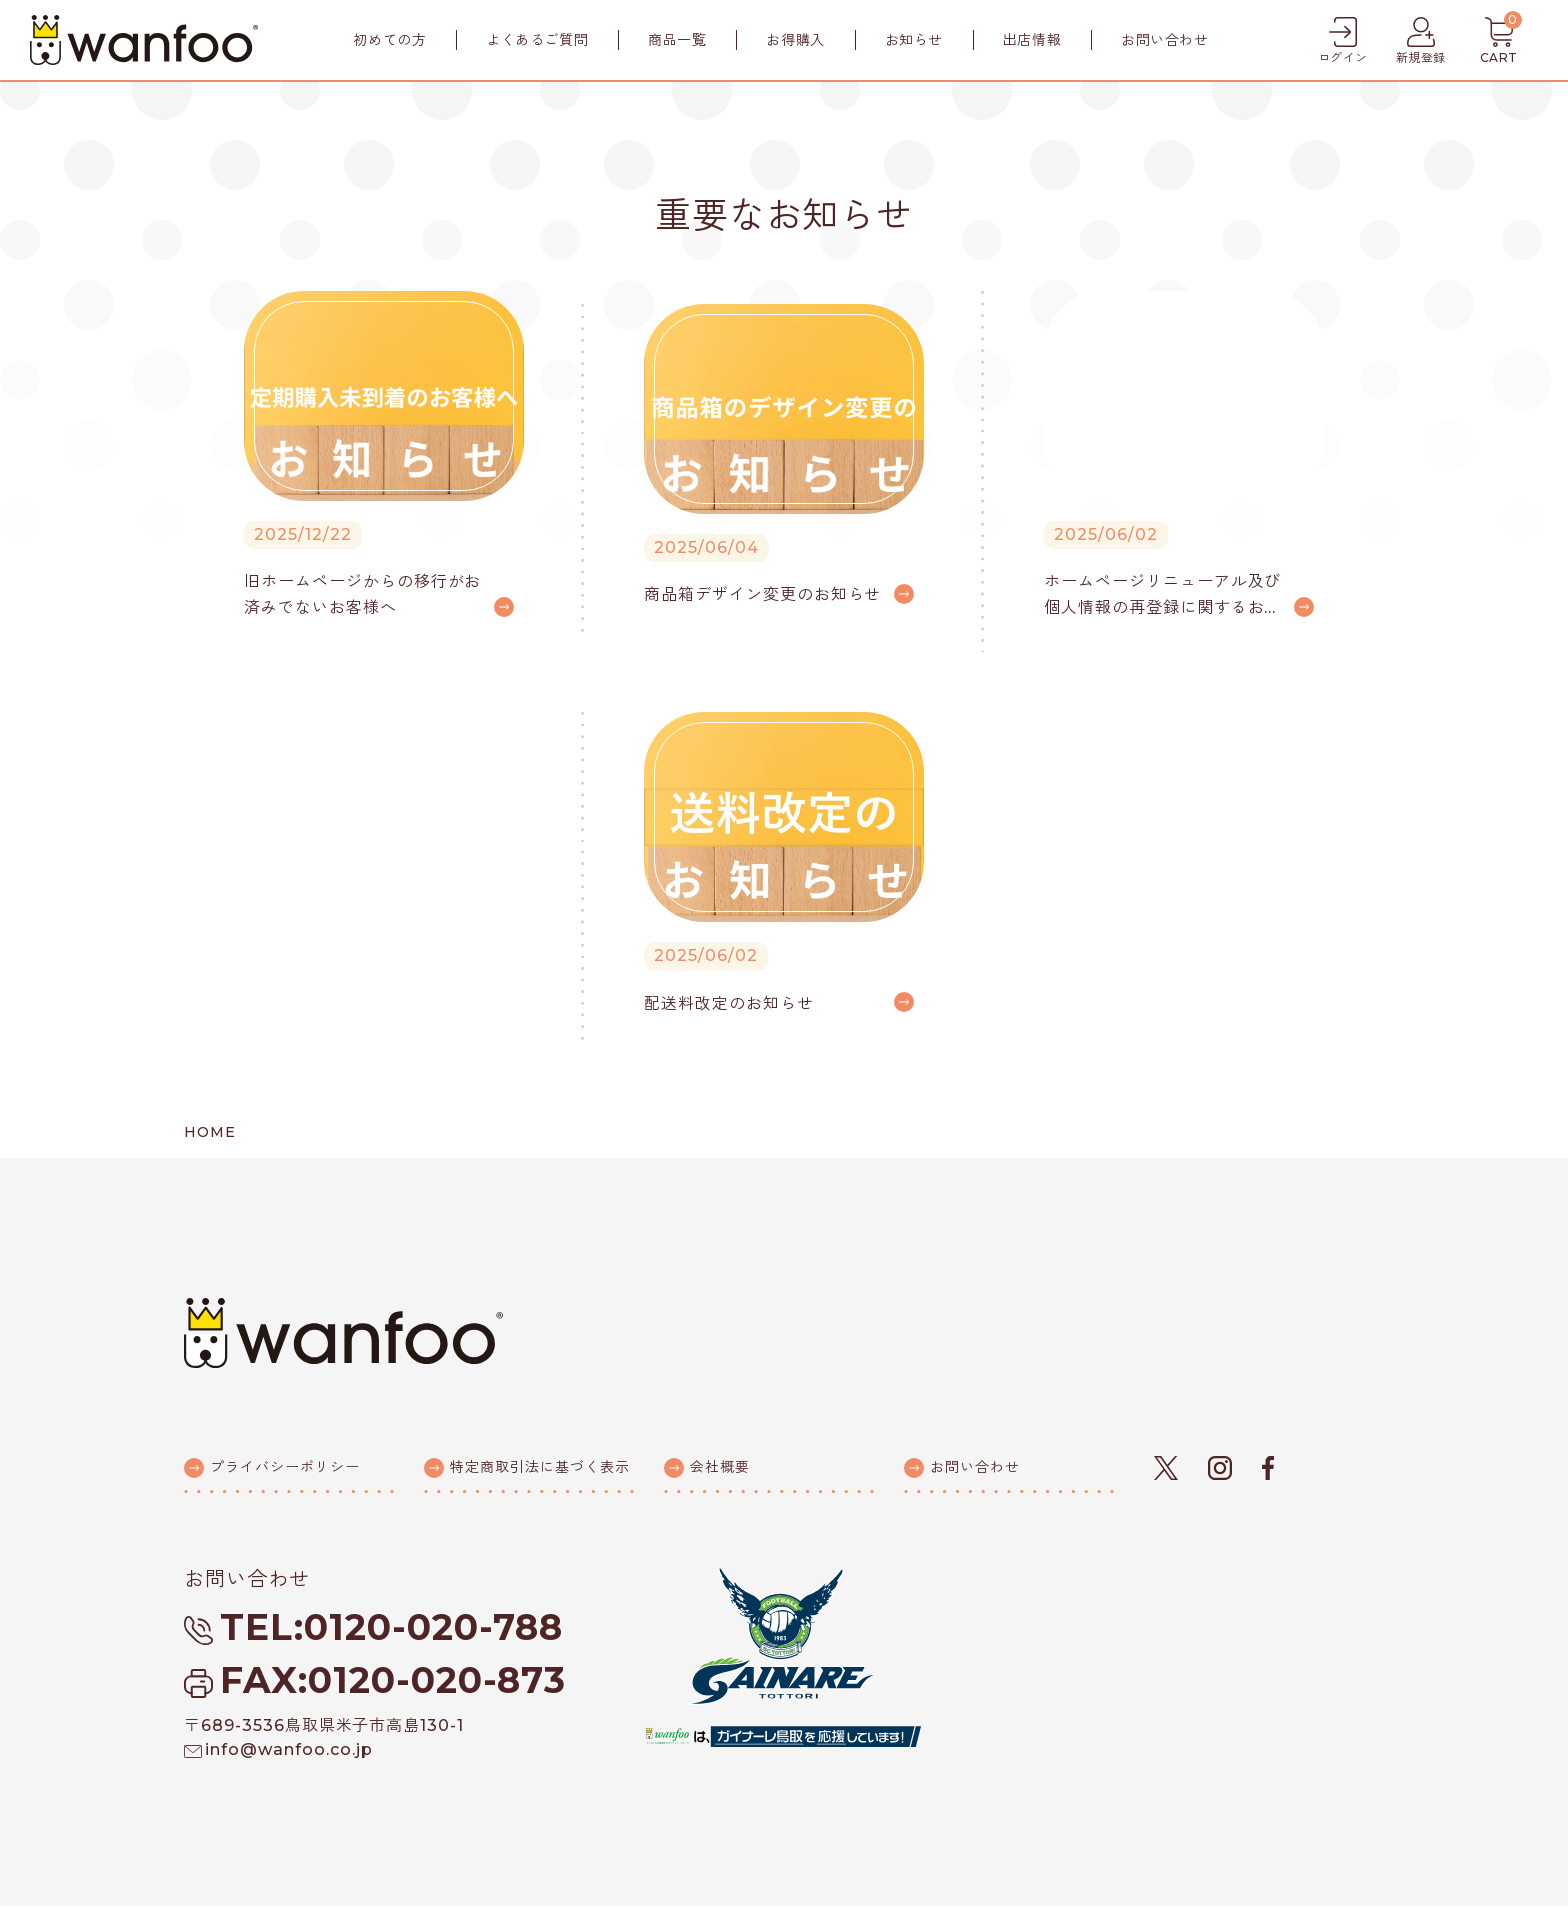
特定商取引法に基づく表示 (540, 1467)
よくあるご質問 (537, 40)
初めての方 (389, 40)
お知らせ (914, 40)
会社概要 (720, 1467)
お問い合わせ (1164, 40)
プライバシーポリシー (285, 1467)
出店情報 (1032, 40)
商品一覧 (677, 40)
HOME (210, 1132)
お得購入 (795, 40)
